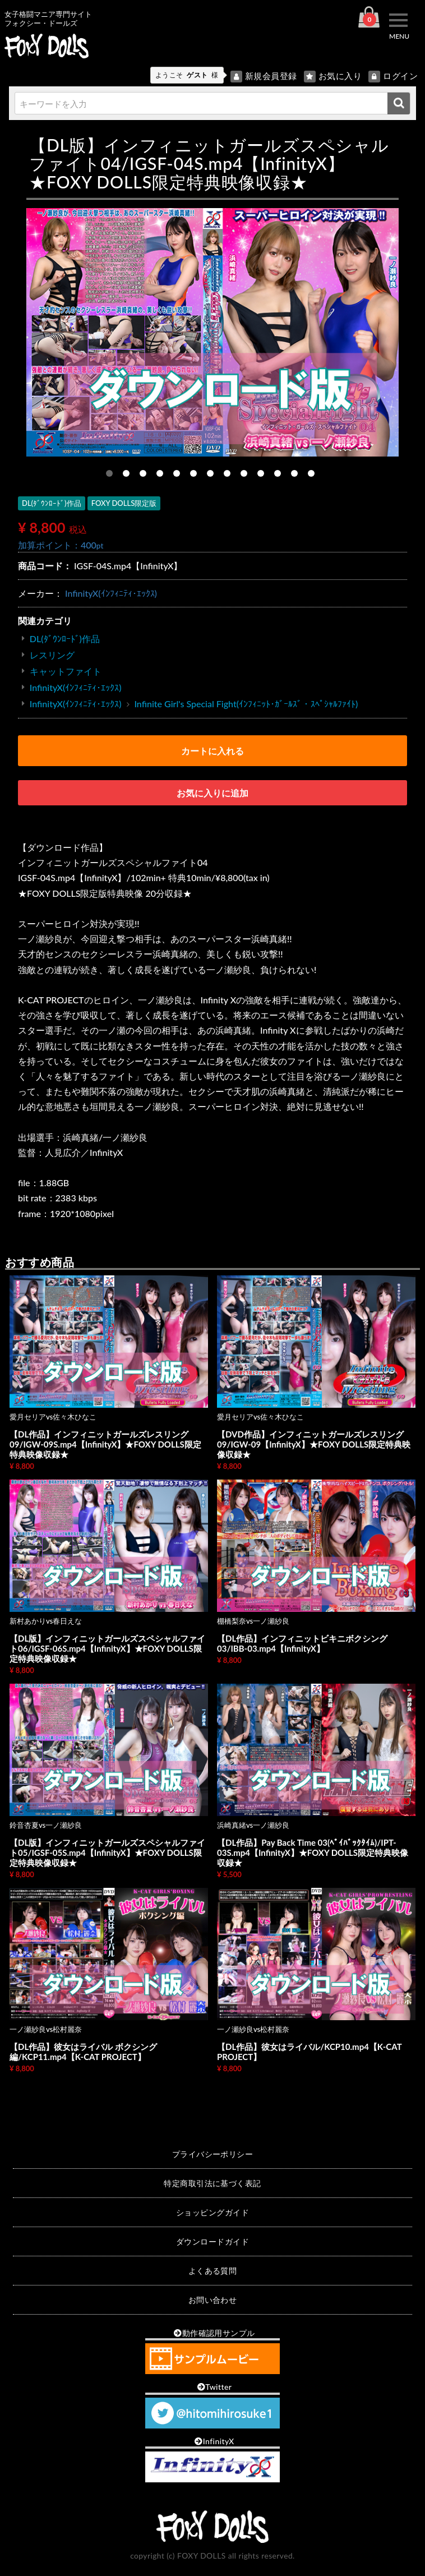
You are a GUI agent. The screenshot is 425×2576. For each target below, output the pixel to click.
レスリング (52, 654)
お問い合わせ (212, 2300)
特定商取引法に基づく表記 (212, 2183)
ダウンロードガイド (212, 2241)
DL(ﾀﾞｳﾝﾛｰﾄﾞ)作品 (65, 638)
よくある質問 (212, 2270)
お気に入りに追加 (212, 792)
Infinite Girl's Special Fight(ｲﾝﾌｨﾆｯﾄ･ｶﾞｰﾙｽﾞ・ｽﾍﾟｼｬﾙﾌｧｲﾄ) (246, 703)
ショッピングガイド (212, 2212)
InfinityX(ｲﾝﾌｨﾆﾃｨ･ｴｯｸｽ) (111, 593)
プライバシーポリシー (212, 2154)
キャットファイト (65, 671)
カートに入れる (212, 750)
